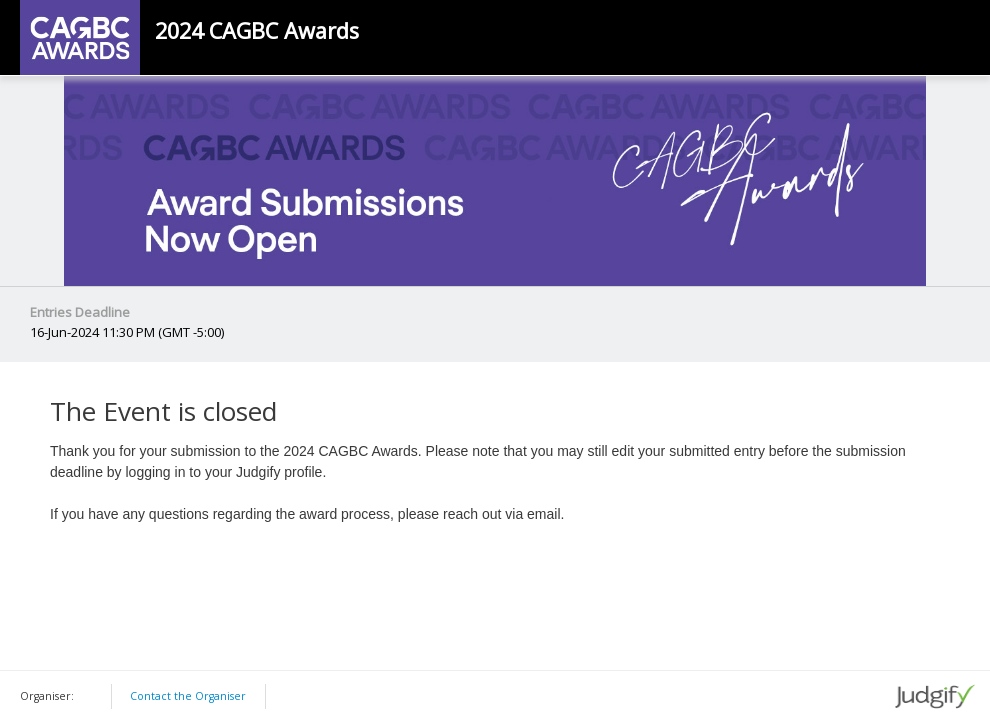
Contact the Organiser (188, 696)
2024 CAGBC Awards (257, 31)
